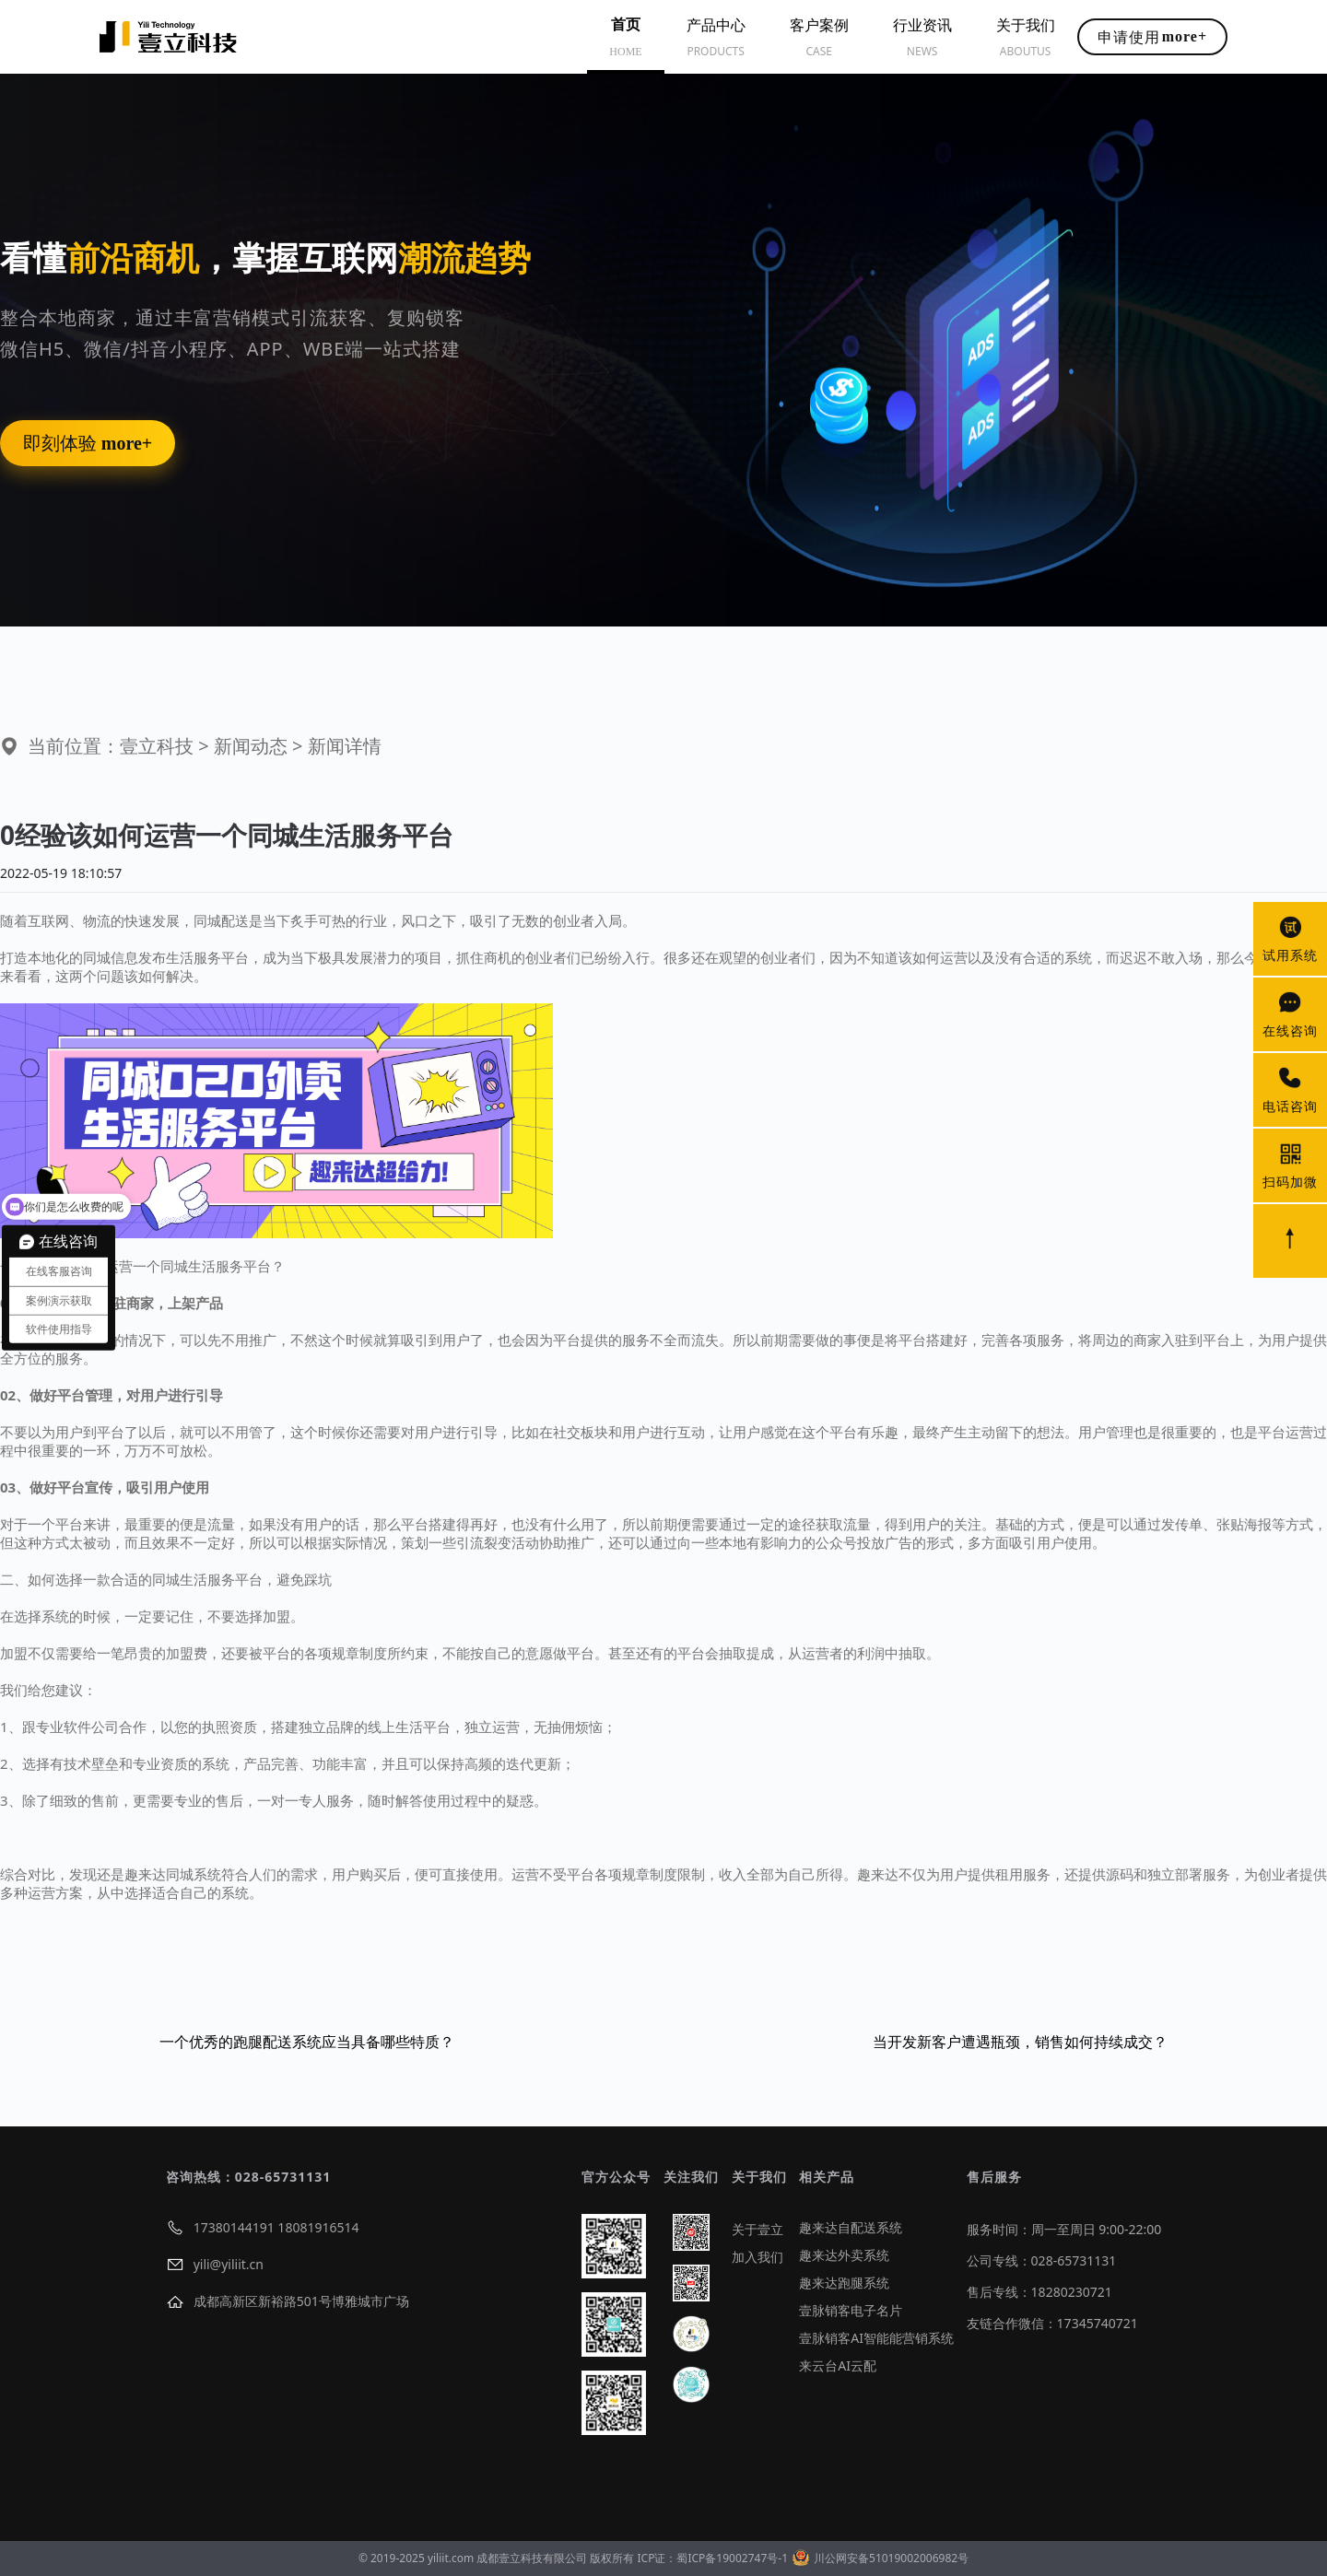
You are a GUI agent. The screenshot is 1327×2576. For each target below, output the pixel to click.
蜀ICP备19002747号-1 (732, 2558)
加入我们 (757, 2257)
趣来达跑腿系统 (844, 2282)
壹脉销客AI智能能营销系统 (876, 2338)
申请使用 (1152, 37)
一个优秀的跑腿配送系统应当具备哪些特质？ (306, 2042)
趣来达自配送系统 (850, 2227)
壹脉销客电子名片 (850, 2310)
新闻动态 (251, 745)
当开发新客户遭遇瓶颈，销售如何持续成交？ (1020, 2042)
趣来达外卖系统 (844, 2255)
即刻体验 (87, 443)
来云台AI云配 (837, 2365)
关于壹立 (757, 2229)
